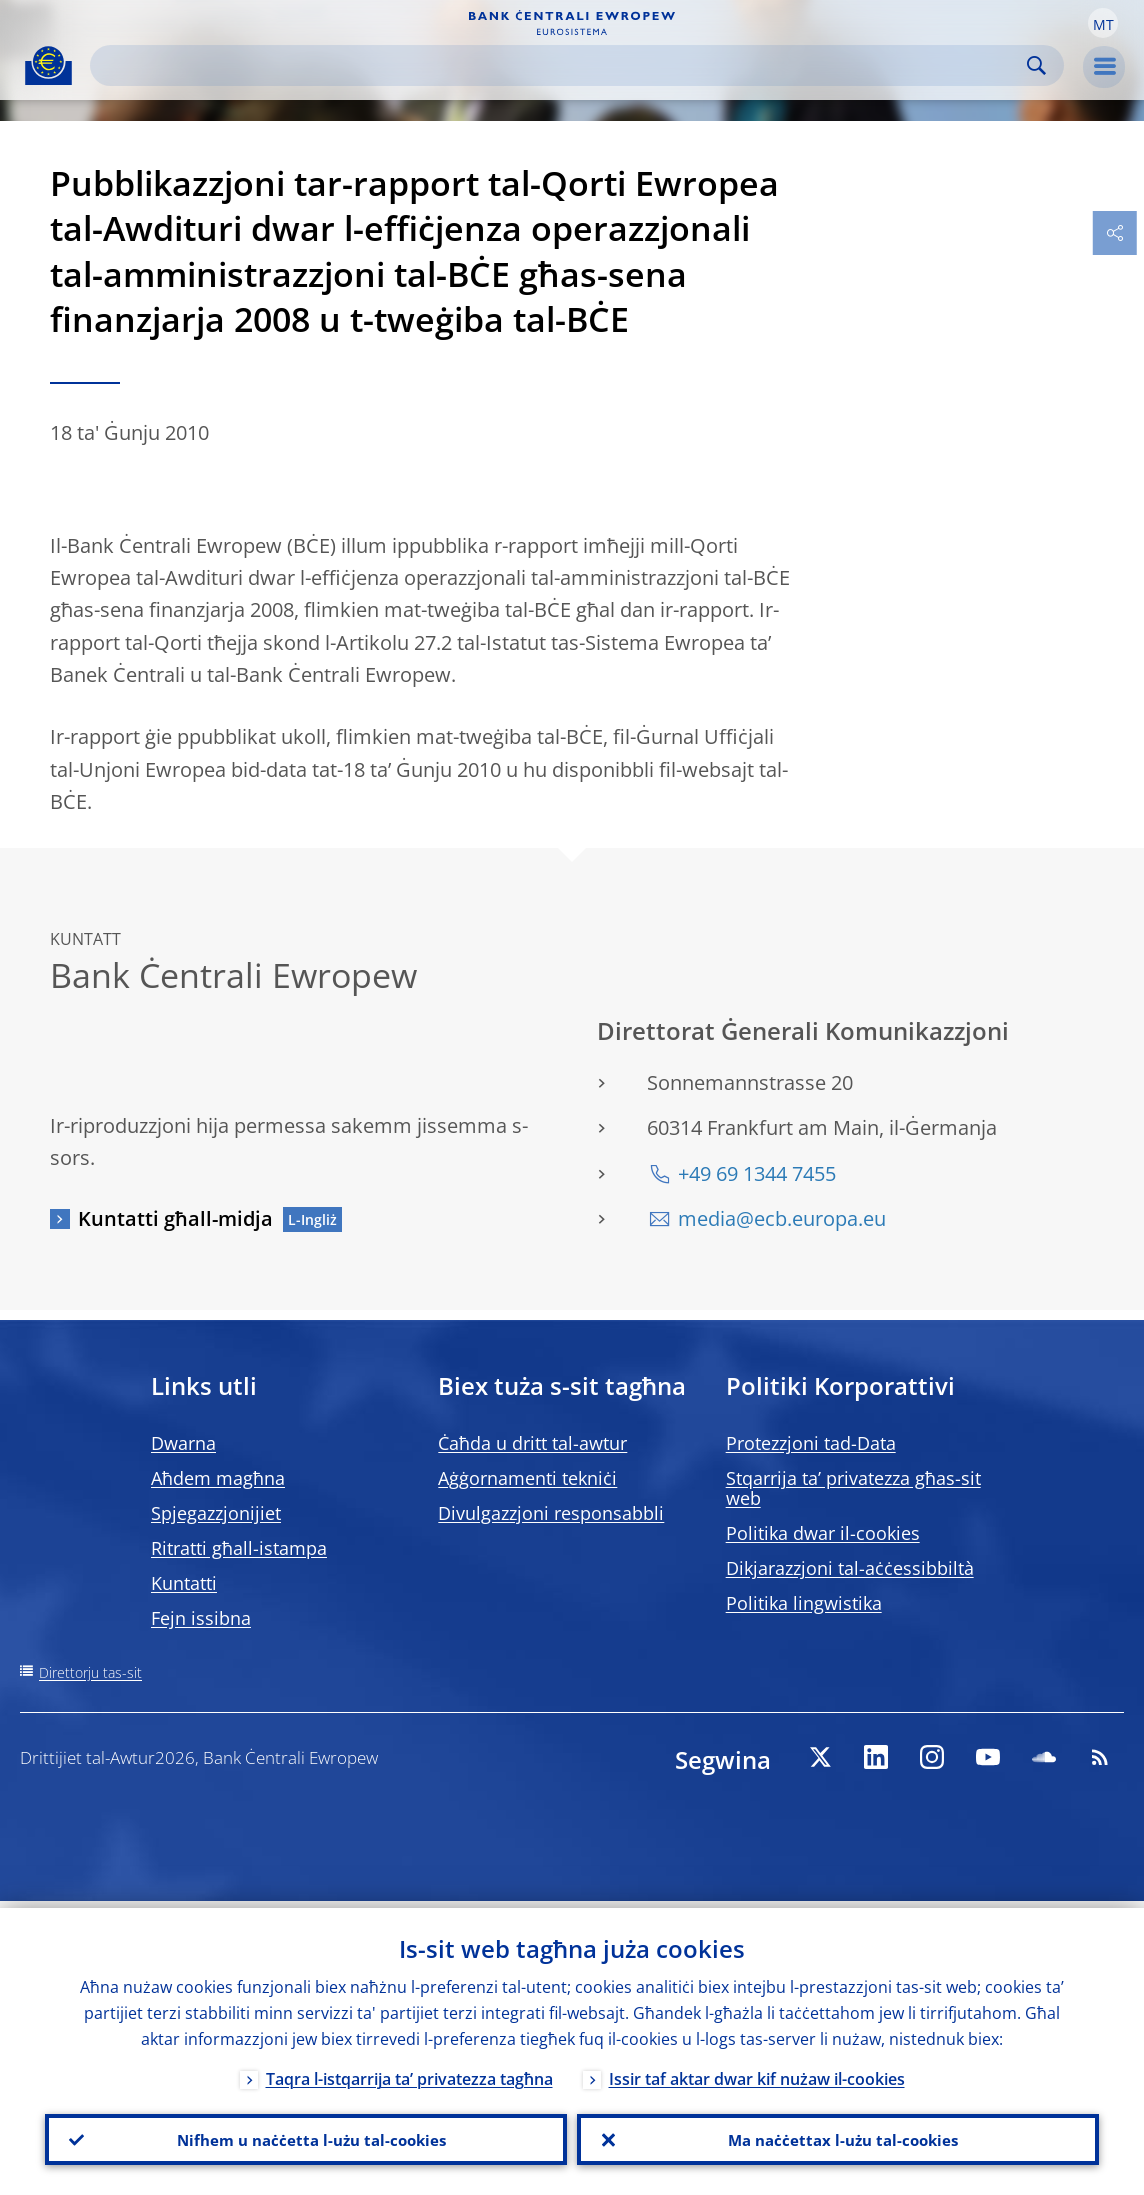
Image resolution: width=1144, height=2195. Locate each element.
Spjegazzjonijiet (216, 1513)
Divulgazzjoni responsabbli (551, 1513)
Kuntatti (184, 1583)
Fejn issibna (201, 1618)
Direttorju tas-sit (90, 1672)
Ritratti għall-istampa (239, 1548)
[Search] (561, 65)
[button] (1103, 23)
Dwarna (183, 1443)
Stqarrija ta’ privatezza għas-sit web (853, 1488)
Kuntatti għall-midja (175, 1218)
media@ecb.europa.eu (782, 1218)
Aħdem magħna (218, 1478)
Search (1036, 65)
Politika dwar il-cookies (823, 1533)
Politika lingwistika (804, 1603)
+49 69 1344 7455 (757, 1173)
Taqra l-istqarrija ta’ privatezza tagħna (409, 2072)
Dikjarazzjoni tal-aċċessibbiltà (850, 1568)
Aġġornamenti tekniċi (527, 1478)
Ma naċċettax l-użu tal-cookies (838, 2136)
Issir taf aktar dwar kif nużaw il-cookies (757, 2072)
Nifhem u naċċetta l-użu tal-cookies (306, 2136)
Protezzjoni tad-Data (811, 1443)
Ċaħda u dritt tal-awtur (532, 1443)
